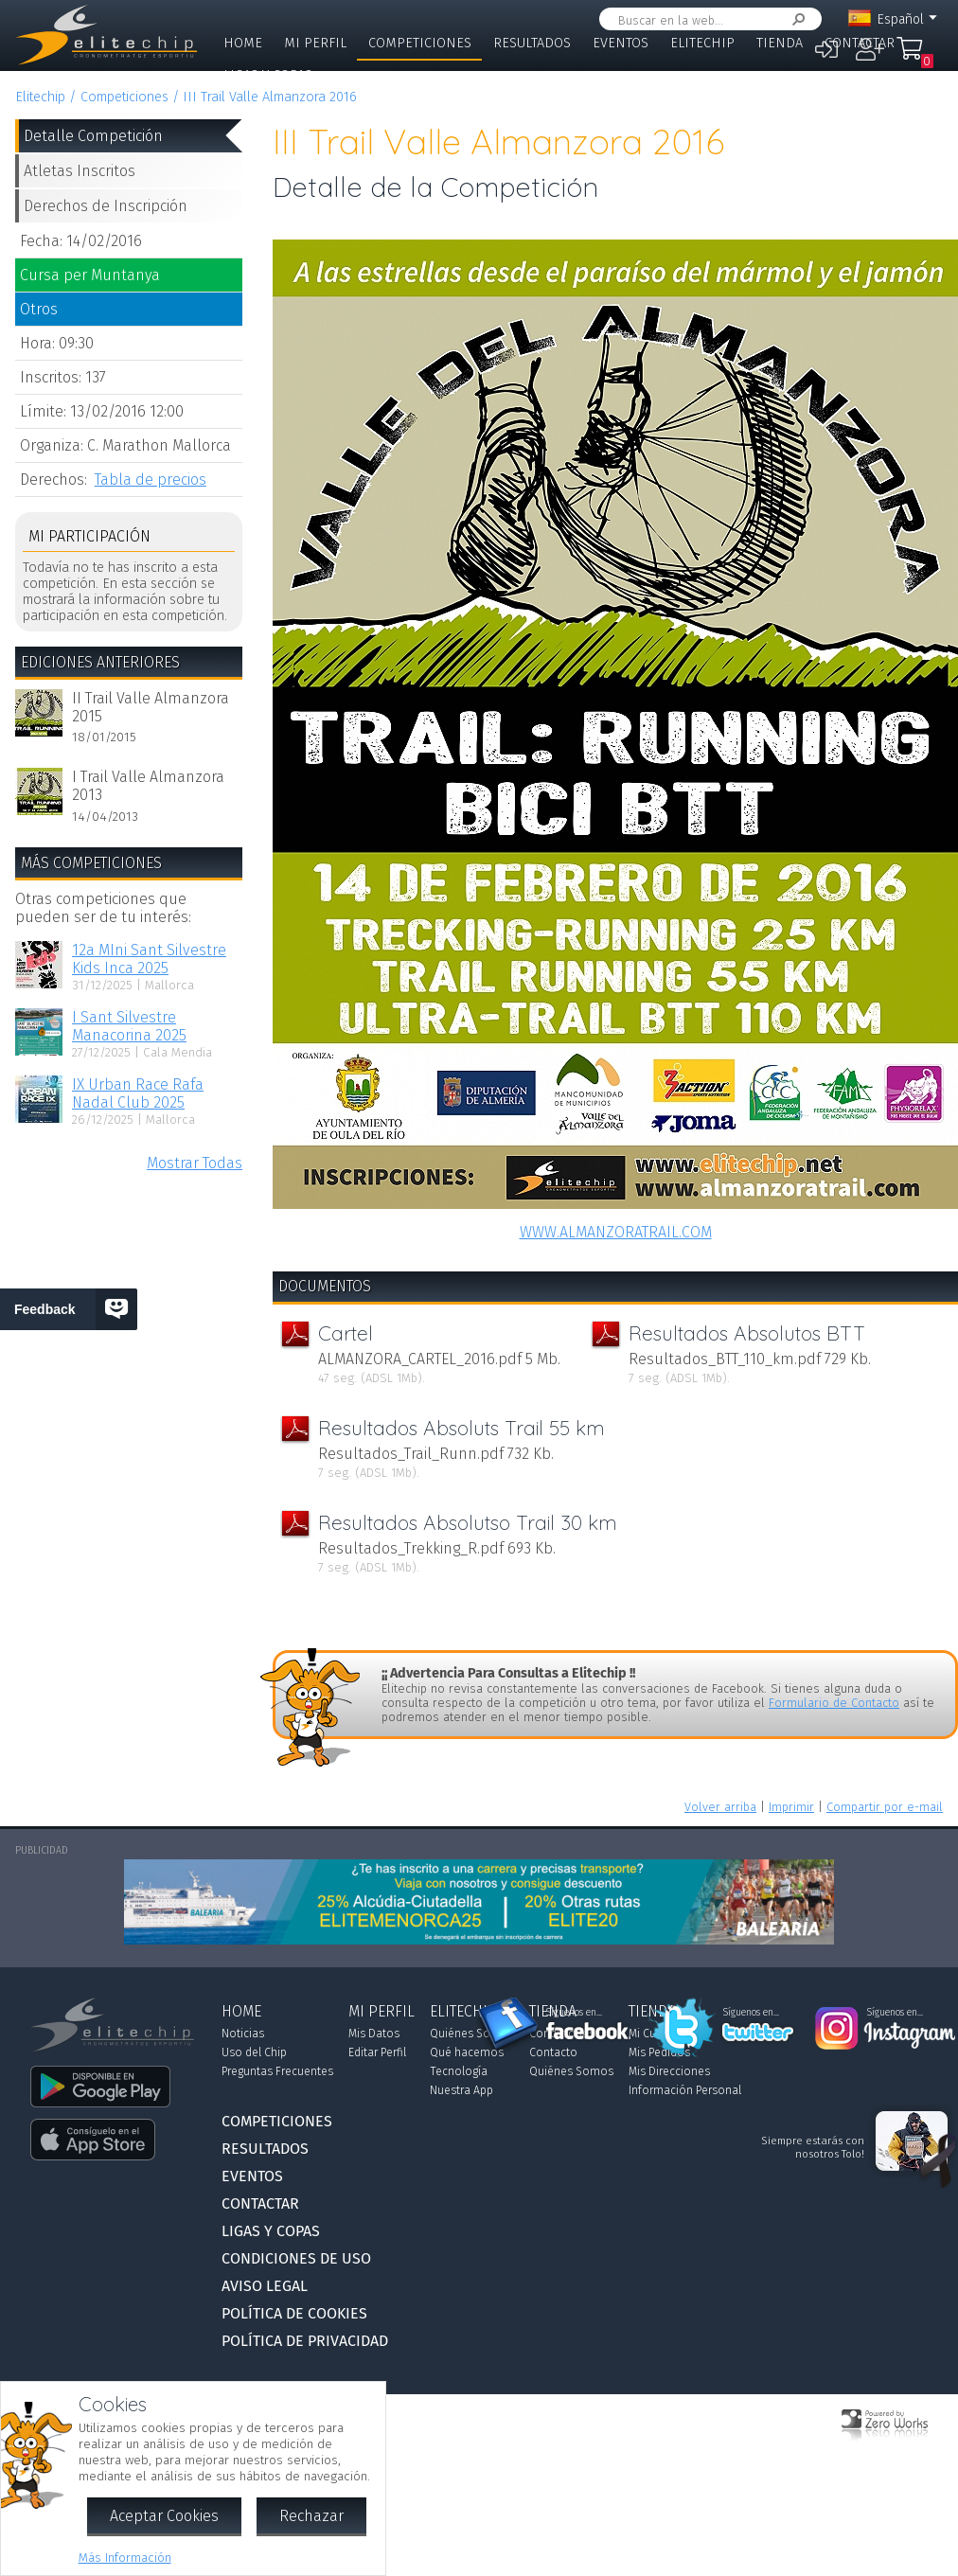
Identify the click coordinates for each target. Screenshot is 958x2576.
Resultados (532, 43)
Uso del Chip (254, 2052)
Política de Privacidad (305, 2341)
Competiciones (419, 43)
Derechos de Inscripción (105, 206)
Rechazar (311, 2516)
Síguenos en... (574, 2012)
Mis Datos (373, 2033)
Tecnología (459, 2071)
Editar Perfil (377, 2052)
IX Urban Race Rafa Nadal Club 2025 (138, 1093)
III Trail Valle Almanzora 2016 (270, 97)
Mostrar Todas (194, 1163)
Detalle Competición (93, 136)
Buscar (795, 19)
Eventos (620, 43)
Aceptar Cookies (164, 2516)
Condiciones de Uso (296, 2258)
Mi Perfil (315, 43)
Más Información (125, 2557)
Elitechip (702, 43)
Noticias (243, 2033)
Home (242, 43)
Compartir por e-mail (884, 1807)
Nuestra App (461, 2090)
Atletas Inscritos (79, 171)
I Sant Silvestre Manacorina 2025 (129, 1026)
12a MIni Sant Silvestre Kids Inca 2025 (149, 959)
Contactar (860, 43)
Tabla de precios (150, 480)
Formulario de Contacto (834, 1703)
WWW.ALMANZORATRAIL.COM (616, 1232)
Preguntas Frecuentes (277, 2071)
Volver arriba (720, 1807)
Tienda (779, 43)
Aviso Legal (265, 2286)
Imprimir (791, 1807)
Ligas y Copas (267, 75)
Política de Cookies (294, 2313)
